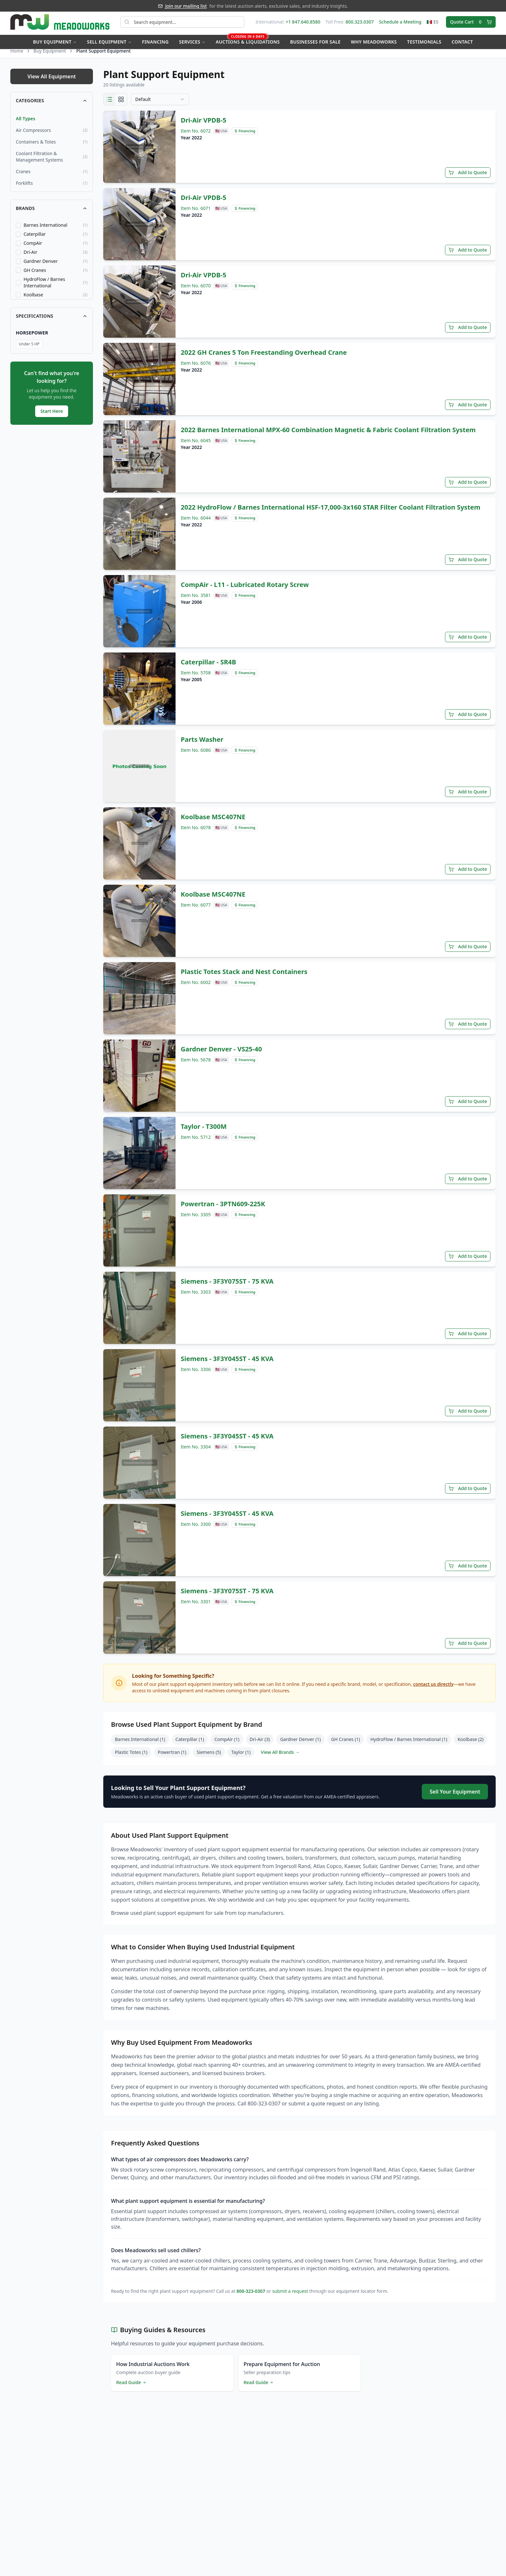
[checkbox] (18, 231)
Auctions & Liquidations (248, 42)
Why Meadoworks (374, 44)
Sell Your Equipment (455, 1798)
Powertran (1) (172, 1758)
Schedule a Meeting (400, 24)
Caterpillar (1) (190, 1746)
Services (192, 44)
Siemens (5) (209, 1758)
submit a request (290, 2297)
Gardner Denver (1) (300, 1746)
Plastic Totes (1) (131, 1758)
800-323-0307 (251, 2297)
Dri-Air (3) (260, 1746)
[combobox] (160, 106)
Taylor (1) (241, 1758)
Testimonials (424, 44)
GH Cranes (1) (345, 1746)
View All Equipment (51, 82)
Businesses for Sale (315, 44)
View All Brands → (280, 1758)
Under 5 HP (29, 350)
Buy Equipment (54, 44)
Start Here (51, 417)
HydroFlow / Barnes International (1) (408, 1746)
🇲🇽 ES (433, 24)
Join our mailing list (186, 6)
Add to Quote (468, 179)
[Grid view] (121, 106)
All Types (25, 125)
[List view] (109, 106)
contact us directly (433, 1690)
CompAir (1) (226, 1746)
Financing (155, 44)
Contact (462, 44)
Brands (51, 215)
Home (16, 57)
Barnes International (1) (140, 1746)
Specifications (51, 322)
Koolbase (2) (470, 1746)
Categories (51, 107)
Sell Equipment (109, 44)
